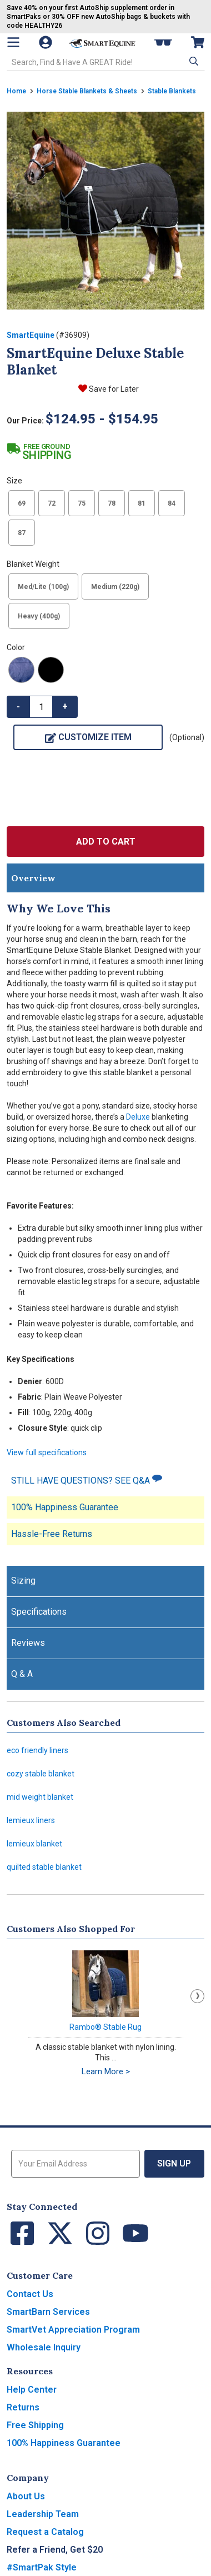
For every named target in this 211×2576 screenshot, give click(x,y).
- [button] (18, 706)
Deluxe (138, 1116)
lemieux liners (31, 1820)
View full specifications (47, 1452)
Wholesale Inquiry (44, 2347)
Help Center (32, 2389)
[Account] (47, 42)
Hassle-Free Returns (51, 1534)
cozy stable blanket (40, 1773)
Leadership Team (43, 2514)
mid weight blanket (40, 1797)
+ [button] (65, 706)
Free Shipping (35, 2425)
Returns (23, 2407)
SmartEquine (30, 335)
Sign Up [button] (174, 2163)
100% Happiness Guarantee (64, 1507)
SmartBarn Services (48, 2312)
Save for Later (114, 389)
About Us (26, 2496)
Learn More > (106, 2071)
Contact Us (30, 2294)
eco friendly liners (37, 1750)
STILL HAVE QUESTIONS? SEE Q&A (86, 1480)
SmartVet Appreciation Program (73, 2329)
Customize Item (88, 737)
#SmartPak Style (42, 2567)
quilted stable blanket (44, 1867)
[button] (193, 61)
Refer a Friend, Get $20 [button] (55, 2549)
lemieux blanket (34, 1843)
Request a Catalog (45, 2532)
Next (197, 1996)
